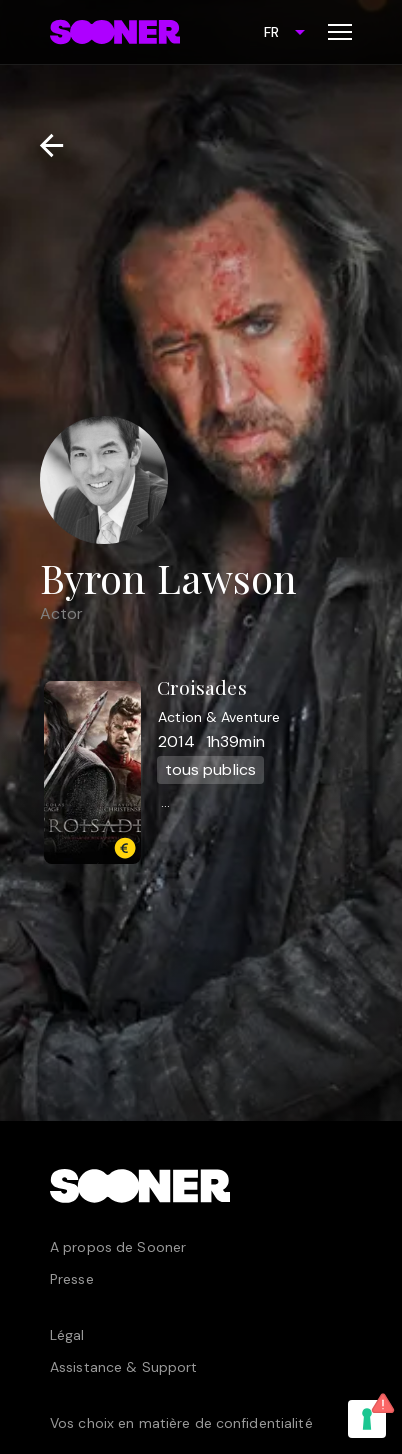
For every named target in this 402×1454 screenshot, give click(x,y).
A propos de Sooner (118, 1247)
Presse (72, 1279)
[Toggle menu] (340, 32)
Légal (67, 1335)
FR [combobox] (271, 32)
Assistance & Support (123, 1367)
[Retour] (43, 145)
